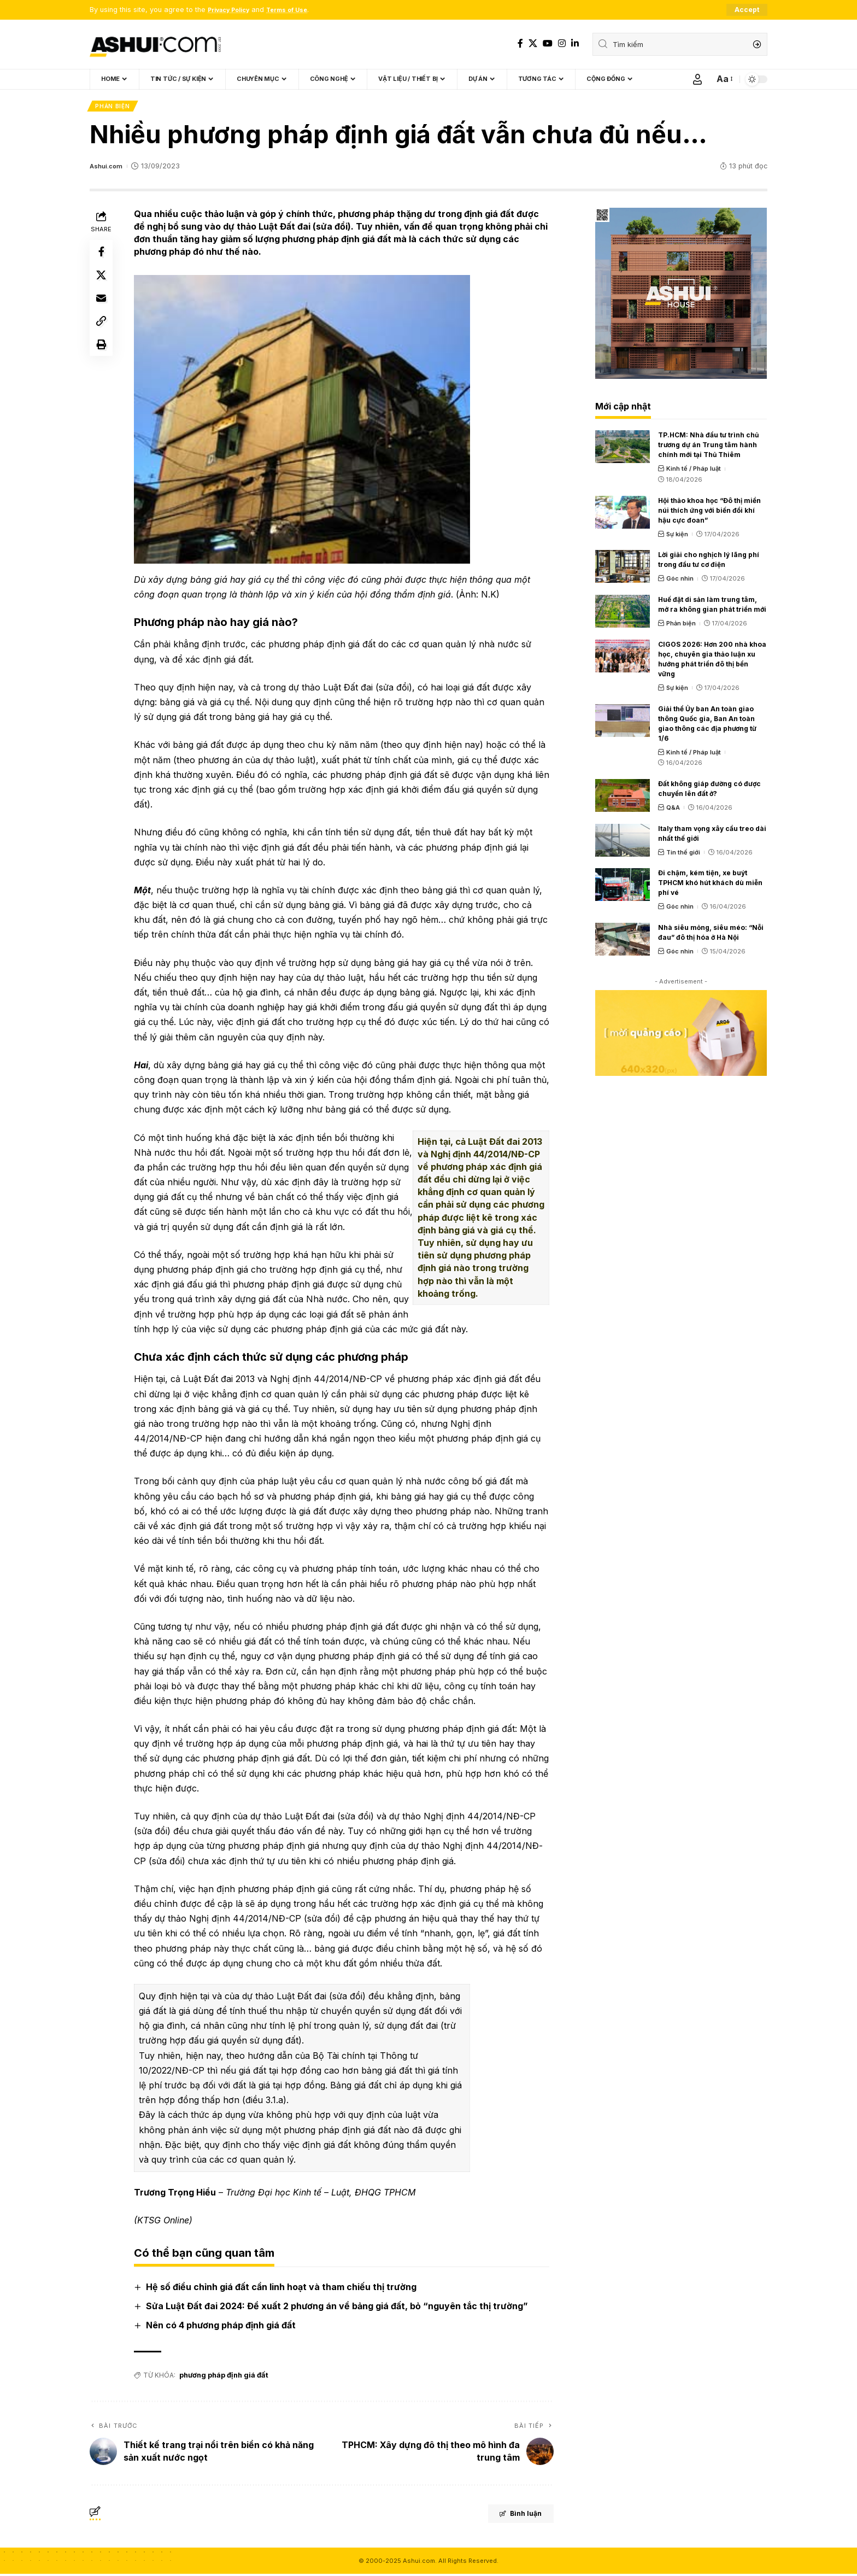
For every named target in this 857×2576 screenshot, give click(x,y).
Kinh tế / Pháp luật (693, 471)
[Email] (103, 308)
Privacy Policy (233, 10)
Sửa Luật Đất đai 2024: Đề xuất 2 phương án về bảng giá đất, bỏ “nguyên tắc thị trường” (339, 2308)
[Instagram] (561, 44)
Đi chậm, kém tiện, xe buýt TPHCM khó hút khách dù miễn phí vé (710, 885)
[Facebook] (520, 44)
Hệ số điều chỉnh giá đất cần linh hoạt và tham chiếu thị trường (283, 2289)
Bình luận (509, 2517)
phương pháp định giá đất (223, 2377)
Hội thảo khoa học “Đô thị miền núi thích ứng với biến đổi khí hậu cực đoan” (709, 512)
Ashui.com (108, 169)
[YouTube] (547, 44)
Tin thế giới (683, 854)
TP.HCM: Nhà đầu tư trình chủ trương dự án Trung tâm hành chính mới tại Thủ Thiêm (708, 447)
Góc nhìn (680, 581)
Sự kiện (677, 536)
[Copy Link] (103, 334)
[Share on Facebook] (103, 256)
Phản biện (113, 107)
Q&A (673, 810)
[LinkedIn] (575, 44)
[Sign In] (697, 79)
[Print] (103, 361)
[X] (533, 44)
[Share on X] (103, 282)
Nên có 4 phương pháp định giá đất (223, 2327)
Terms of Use (299, 10)
